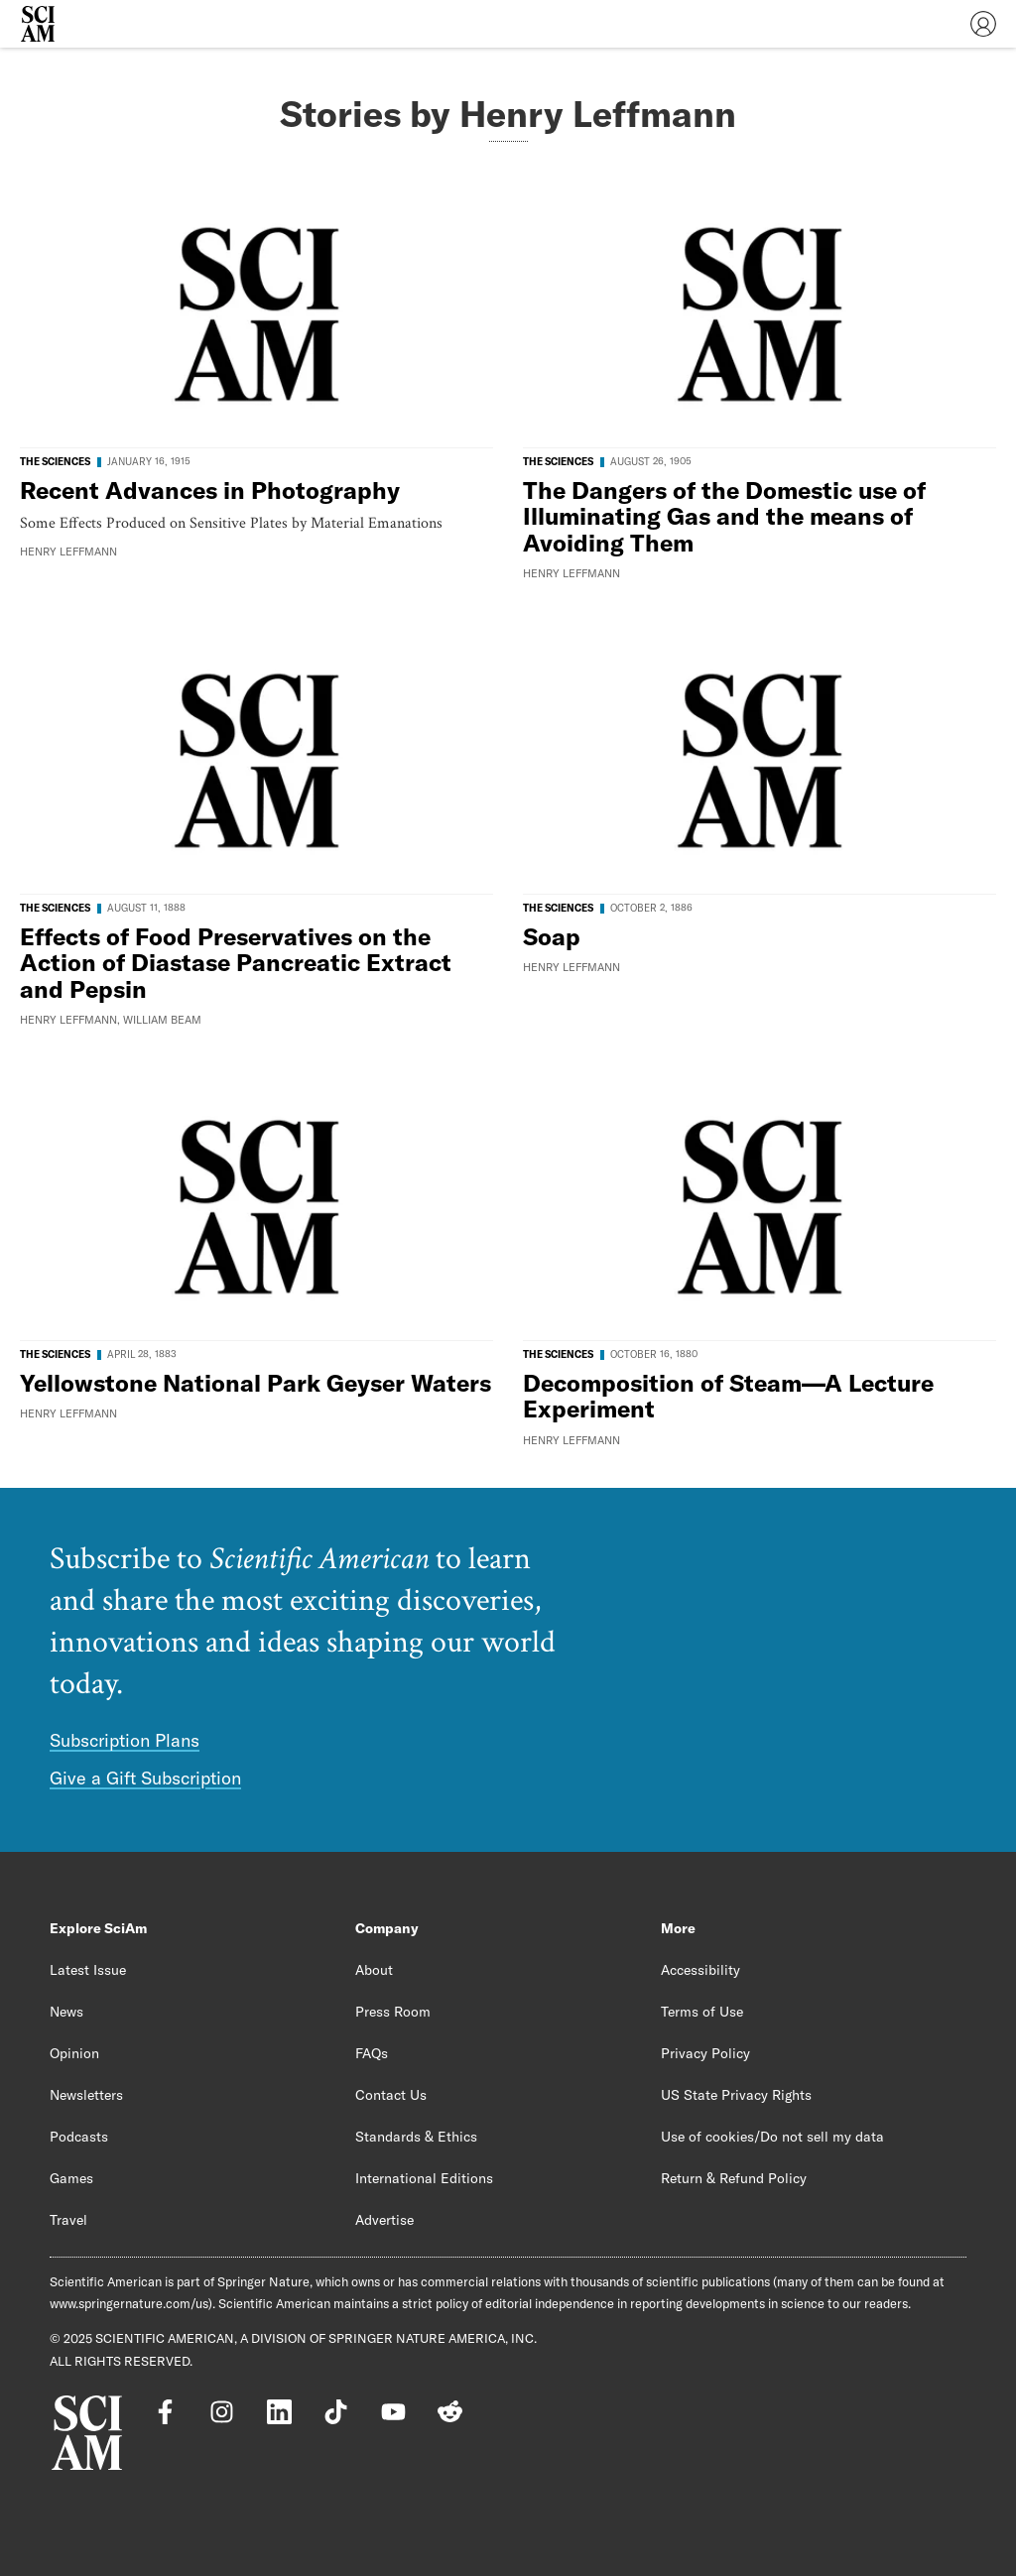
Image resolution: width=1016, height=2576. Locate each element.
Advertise (384, 2220)
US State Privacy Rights (736, 2095)
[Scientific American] (38, 24)
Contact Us (391, 2095)
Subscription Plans (124, 1740)
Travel (68, 2220)
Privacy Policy (705, 2053)
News (66, 2012)
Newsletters (86, 2095)
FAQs (371, 2053)
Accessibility (700, 1970)
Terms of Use (702, 2012)
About (374, 1970)
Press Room (393, 2012)
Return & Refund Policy (734, 2178)
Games (71, 2178)
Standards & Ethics (416, 2137)
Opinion (74, 2053)
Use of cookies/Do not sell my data (772, 2137)
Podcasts (79, 2137)
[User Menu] (983, 24)
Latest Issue (88, 1970)
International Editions (424, 2178)
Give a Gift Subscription (145, 1778)
